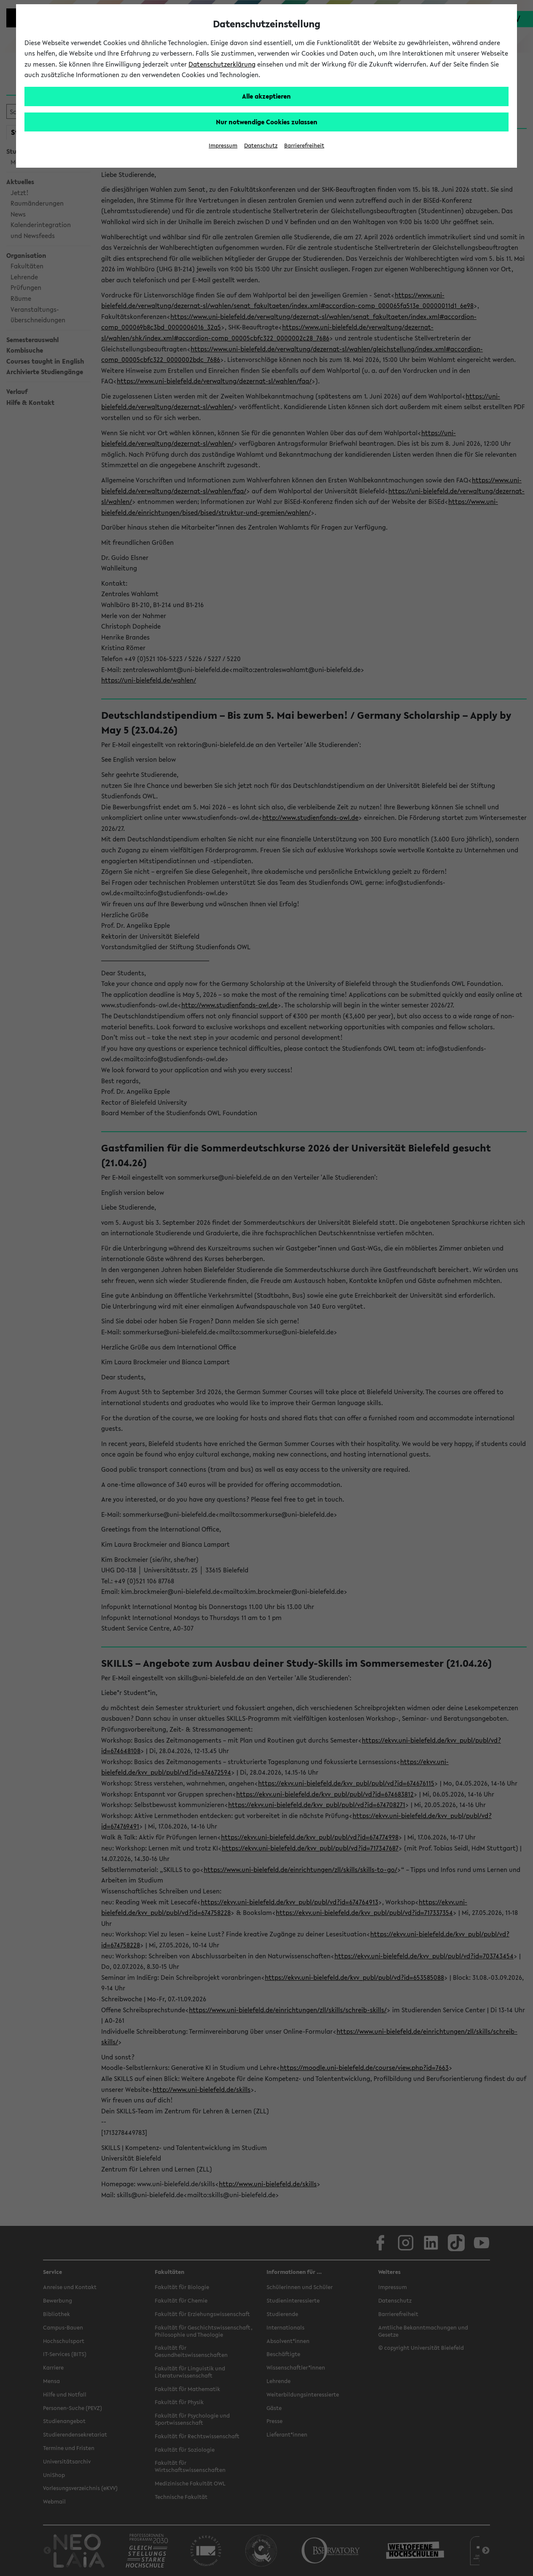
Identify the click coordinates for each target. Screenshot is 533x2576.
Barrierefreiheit (304, 146)
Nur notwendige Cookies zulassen (267, 121)
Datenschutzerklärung (222, 64)
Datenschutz (260, 146)
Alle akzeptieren (266, 96)
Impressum (223, 146)
